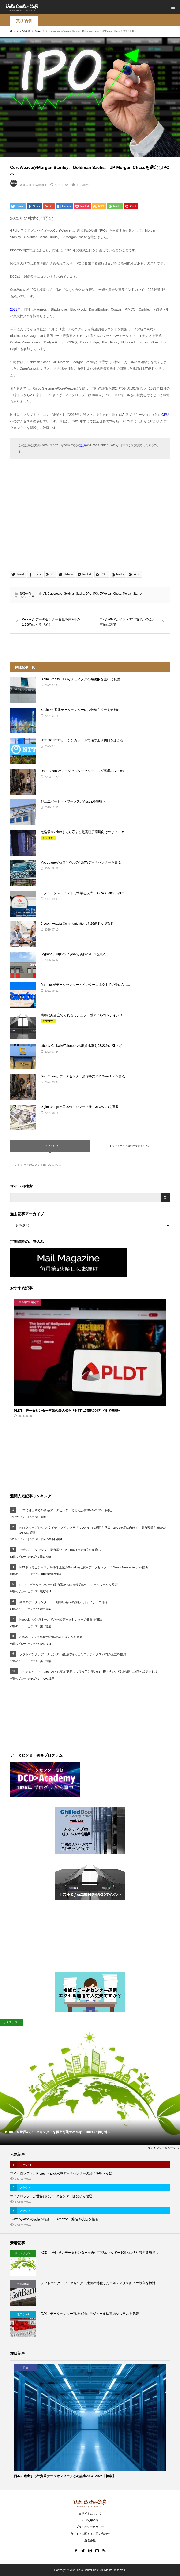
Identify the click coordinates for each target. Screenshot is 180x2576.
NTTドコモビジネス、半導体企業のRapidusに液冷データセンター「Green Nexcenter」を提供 (83, 1567)
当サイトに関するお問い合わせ (90, 2533)
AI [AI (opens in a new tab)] (123, 415)
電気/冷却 (45, 1556)
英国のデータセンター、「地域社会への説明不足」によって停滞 (63, 1602)
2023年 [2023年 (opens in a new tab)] (15, 309)
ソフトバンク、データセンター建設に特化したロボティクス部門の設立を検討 (72, 1654)
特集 (43, 1517)
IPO (95, 593)
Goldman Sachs (74, 593)
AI (44, 593)
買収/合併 (24, 21)
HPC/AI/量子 (47, 1678)
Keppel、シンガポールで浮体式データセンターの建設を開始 (60, 1619)
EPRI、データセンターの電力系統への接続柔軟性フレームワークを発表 (68, 1584)
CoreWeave (55, 593)
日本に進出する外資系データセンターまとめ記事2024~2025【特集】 (66, 1510)
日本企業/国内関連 (52, 1539)
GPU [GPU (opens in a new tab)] (165, 415)
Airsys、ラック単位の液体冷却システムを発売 (50, 1637)
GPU (89, 593)
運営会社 (90, 2540)
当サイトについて (90, 2513)
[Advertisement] (90, 514)
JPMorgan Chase (110, 593)
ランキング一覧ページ (162, 2148)
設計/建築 (45, 1608)
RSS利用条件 (90, 2520)
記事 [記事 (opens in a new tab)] (83, 445)
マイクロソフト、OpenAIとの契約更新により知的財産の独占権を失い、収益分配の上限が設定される (88, 1671)
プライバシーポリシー (90, 2527)
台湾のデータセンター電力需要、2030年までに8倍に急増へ (60, 1550)
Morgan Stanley (132, 593)
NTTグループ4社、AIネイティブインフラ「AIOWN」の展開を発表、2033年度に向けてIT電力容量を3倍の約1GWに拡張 (93, 1530)
